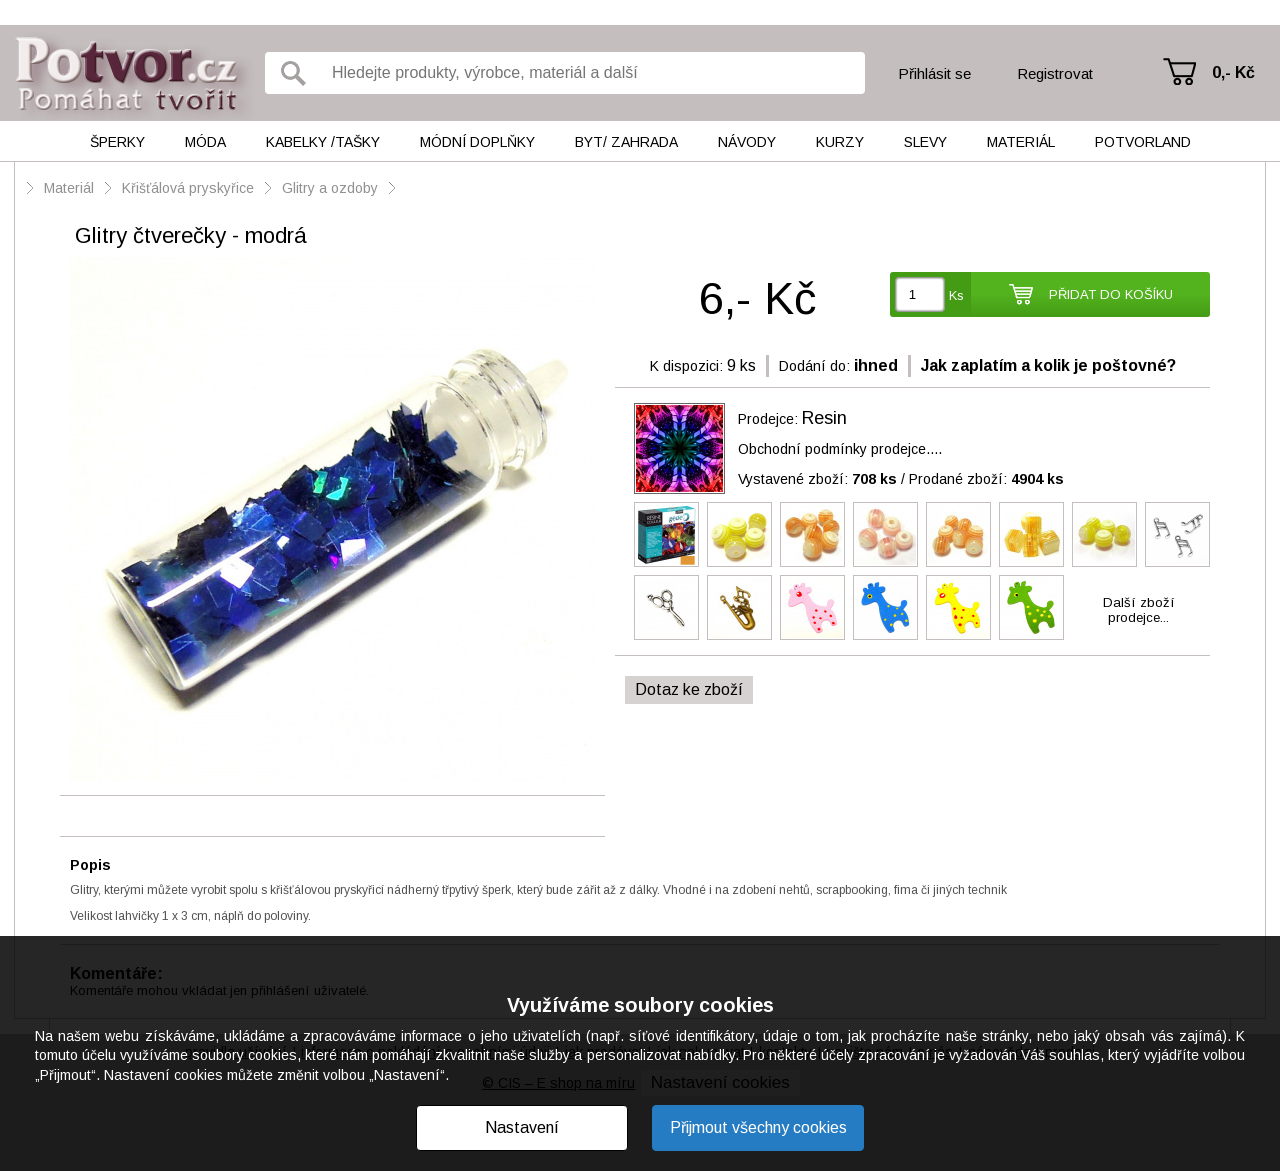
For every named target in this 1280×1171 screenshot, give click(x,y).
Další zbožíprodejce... (1139, 610)
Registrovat (1055, 73)
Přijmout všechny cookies (758, 1127)
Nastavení (522, 1127)
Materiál (1021, 142)
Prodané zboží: (986, 479)
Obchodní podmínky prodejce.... (840, 449)
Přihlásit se (934, 73)
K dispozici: (686, 366)
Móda (205, 142)
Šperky (117, 142)
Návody (747, 142)
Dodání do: (814, 366)
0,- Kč (1233, 72)
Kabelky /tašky (323, 142)
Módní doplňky (477, 142)
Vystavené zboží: (817, 479)
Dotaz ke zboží (689, 689)
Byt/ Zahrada (626, 142)
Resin (824, 418)
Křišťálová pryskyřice (188, 188)
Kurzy (840, 142)
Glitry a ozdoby (332, 188)
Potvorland (1143, 142)
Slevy (925, 142)
